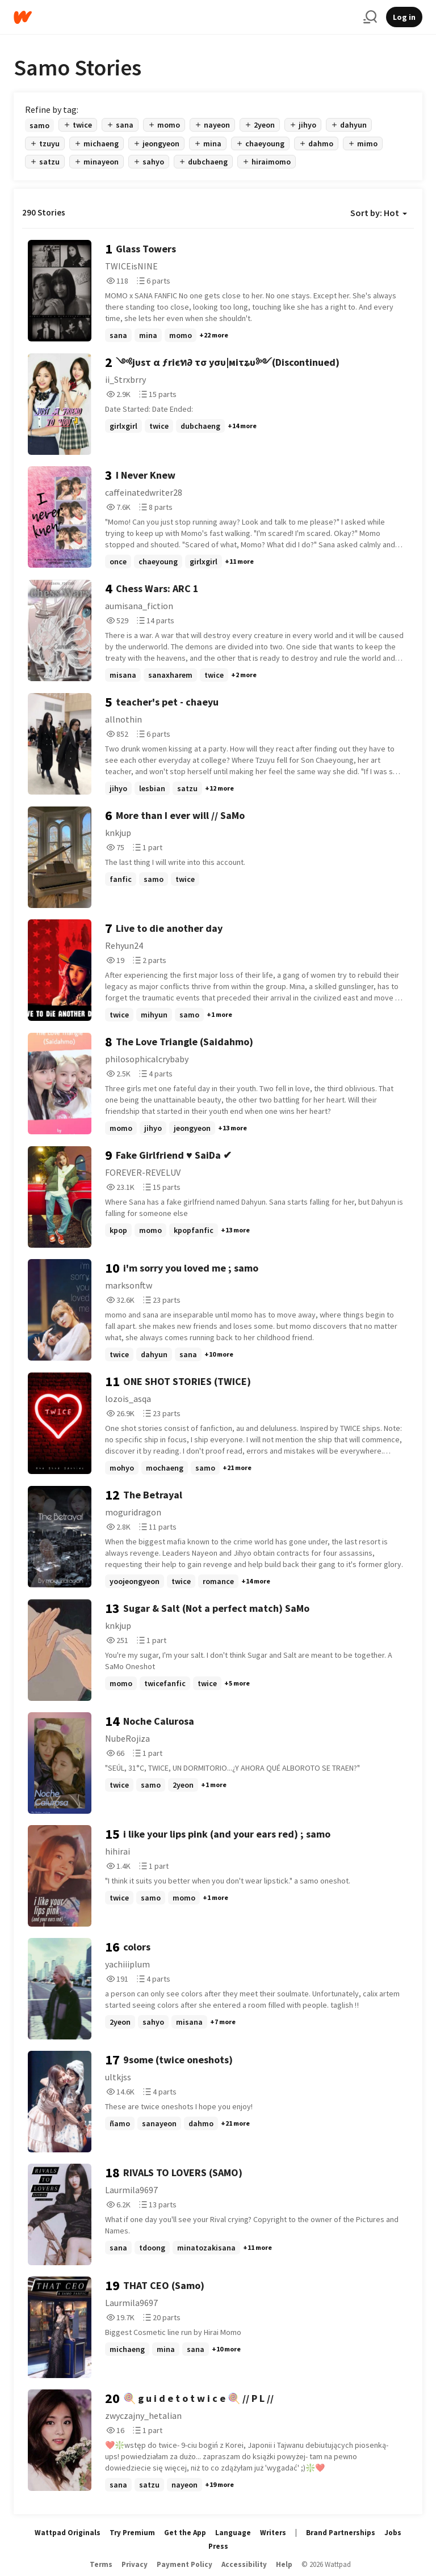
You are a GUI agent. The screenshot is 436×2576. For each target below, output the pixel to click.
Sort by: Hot (378, 212)
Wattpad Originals (67, 2532)
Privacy (134, 2564)
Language (233, 2532)
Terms (101, 2564)
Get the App (185, 2532)
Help (284, 2564)
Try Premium (132, 2532)
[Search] (370, 17)
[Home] (184, 17)
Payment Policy (184, 2564)
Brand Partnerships (340, 2532)
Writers (273, 2532)
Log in (404, 17)
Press (218, 2546)
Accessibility (244, 2564)
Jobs (392, 2532)
